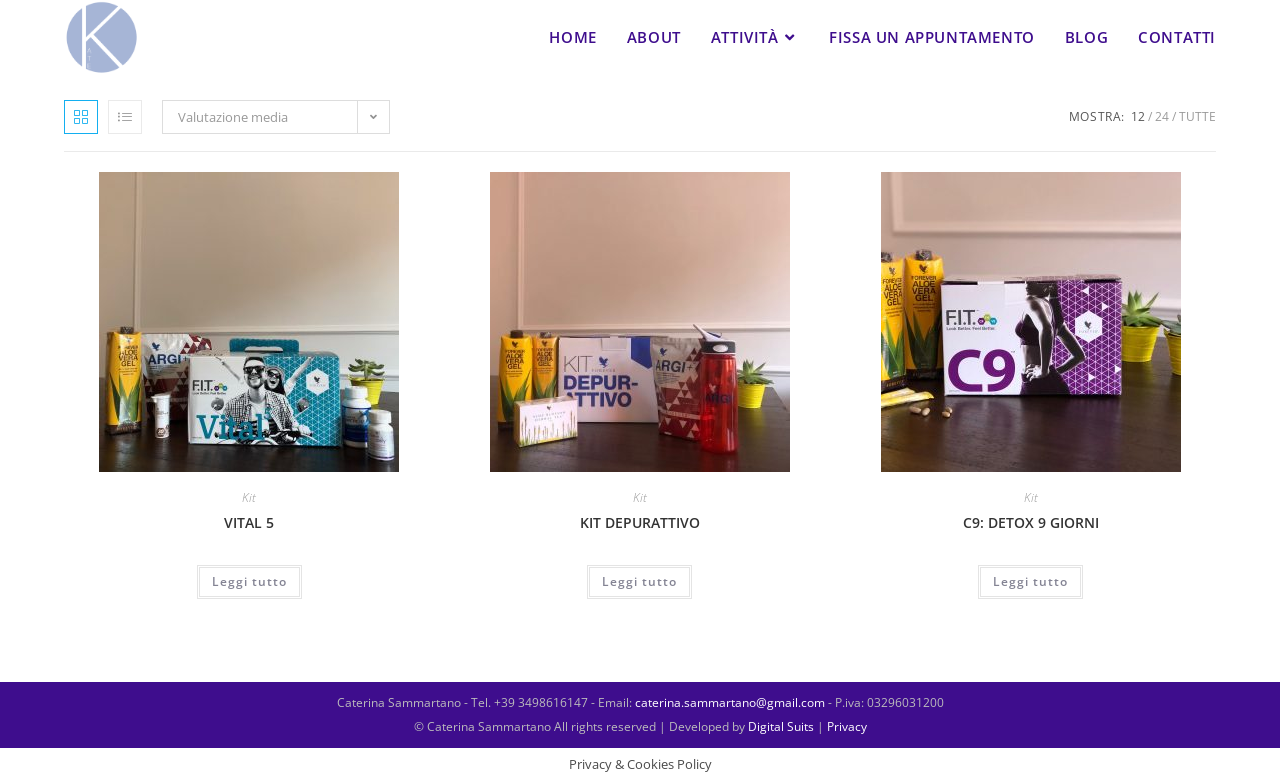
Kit (249, 497)
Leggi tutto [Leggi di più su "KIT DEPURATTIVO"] (639, 581)
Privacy (845, 726)
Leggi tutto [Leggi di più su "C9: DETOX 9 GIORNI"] (1030, 581)
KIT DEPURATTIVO (640, 522)
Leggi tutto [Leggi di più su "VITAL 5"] (249, 581)
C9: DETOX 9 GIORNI (1031, 522)
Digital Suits (782, 726)
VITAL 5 (249, 522)
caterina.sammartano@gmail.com (731, 702)
